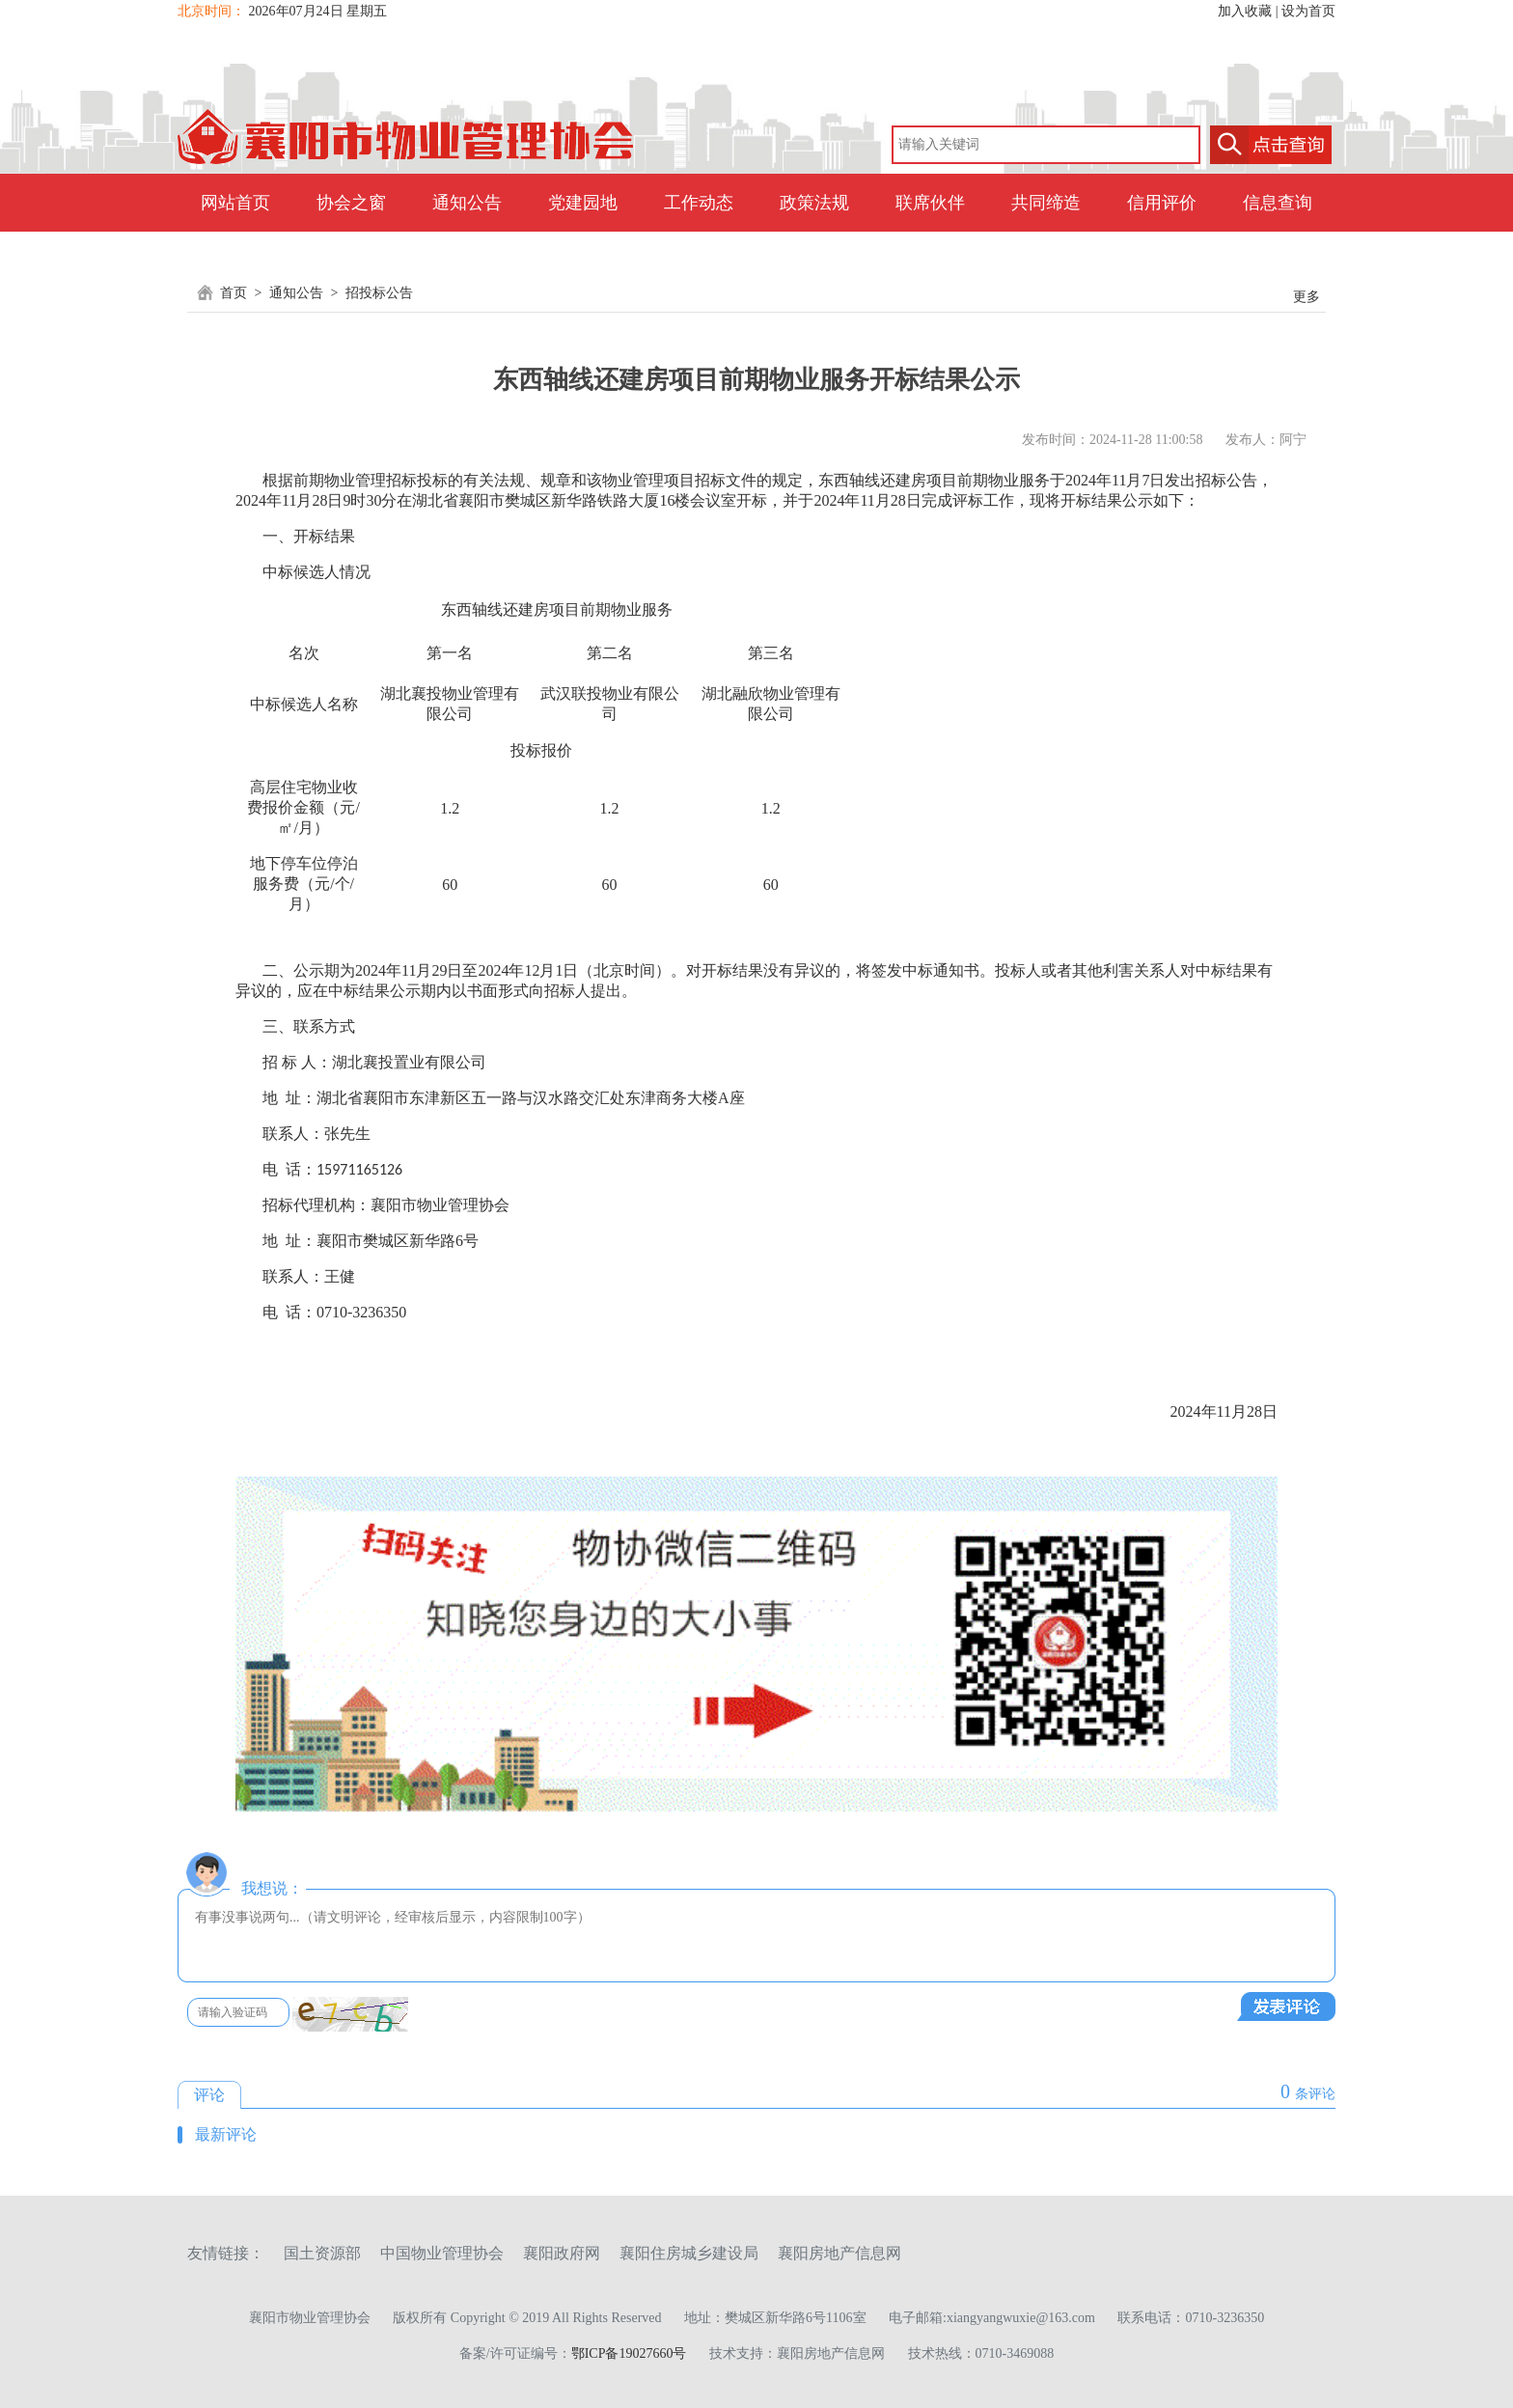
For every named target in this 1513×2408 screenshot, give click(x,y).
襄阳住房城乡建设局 (688, 2253)
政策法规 (814, 202)
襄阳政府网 (561, 2253)
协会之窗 (351, 202)
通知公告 (467, 202)
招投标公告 (379, 293)
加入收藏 (1245, 11)
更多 (1306, 297)
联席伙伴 (930, 202)
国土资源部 (322, 2253)
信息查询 (1277, 202)
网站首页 (235, 202)
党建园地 (583, 202)
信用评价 (1162, 202)
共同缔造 (1046, 202)
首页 (233, 293)
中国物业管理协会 (442, 2253)
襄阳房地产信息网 (839, 2253)
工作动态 (698, 202)
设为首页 (1308, 11)
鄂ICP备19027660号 (629, 2353)
